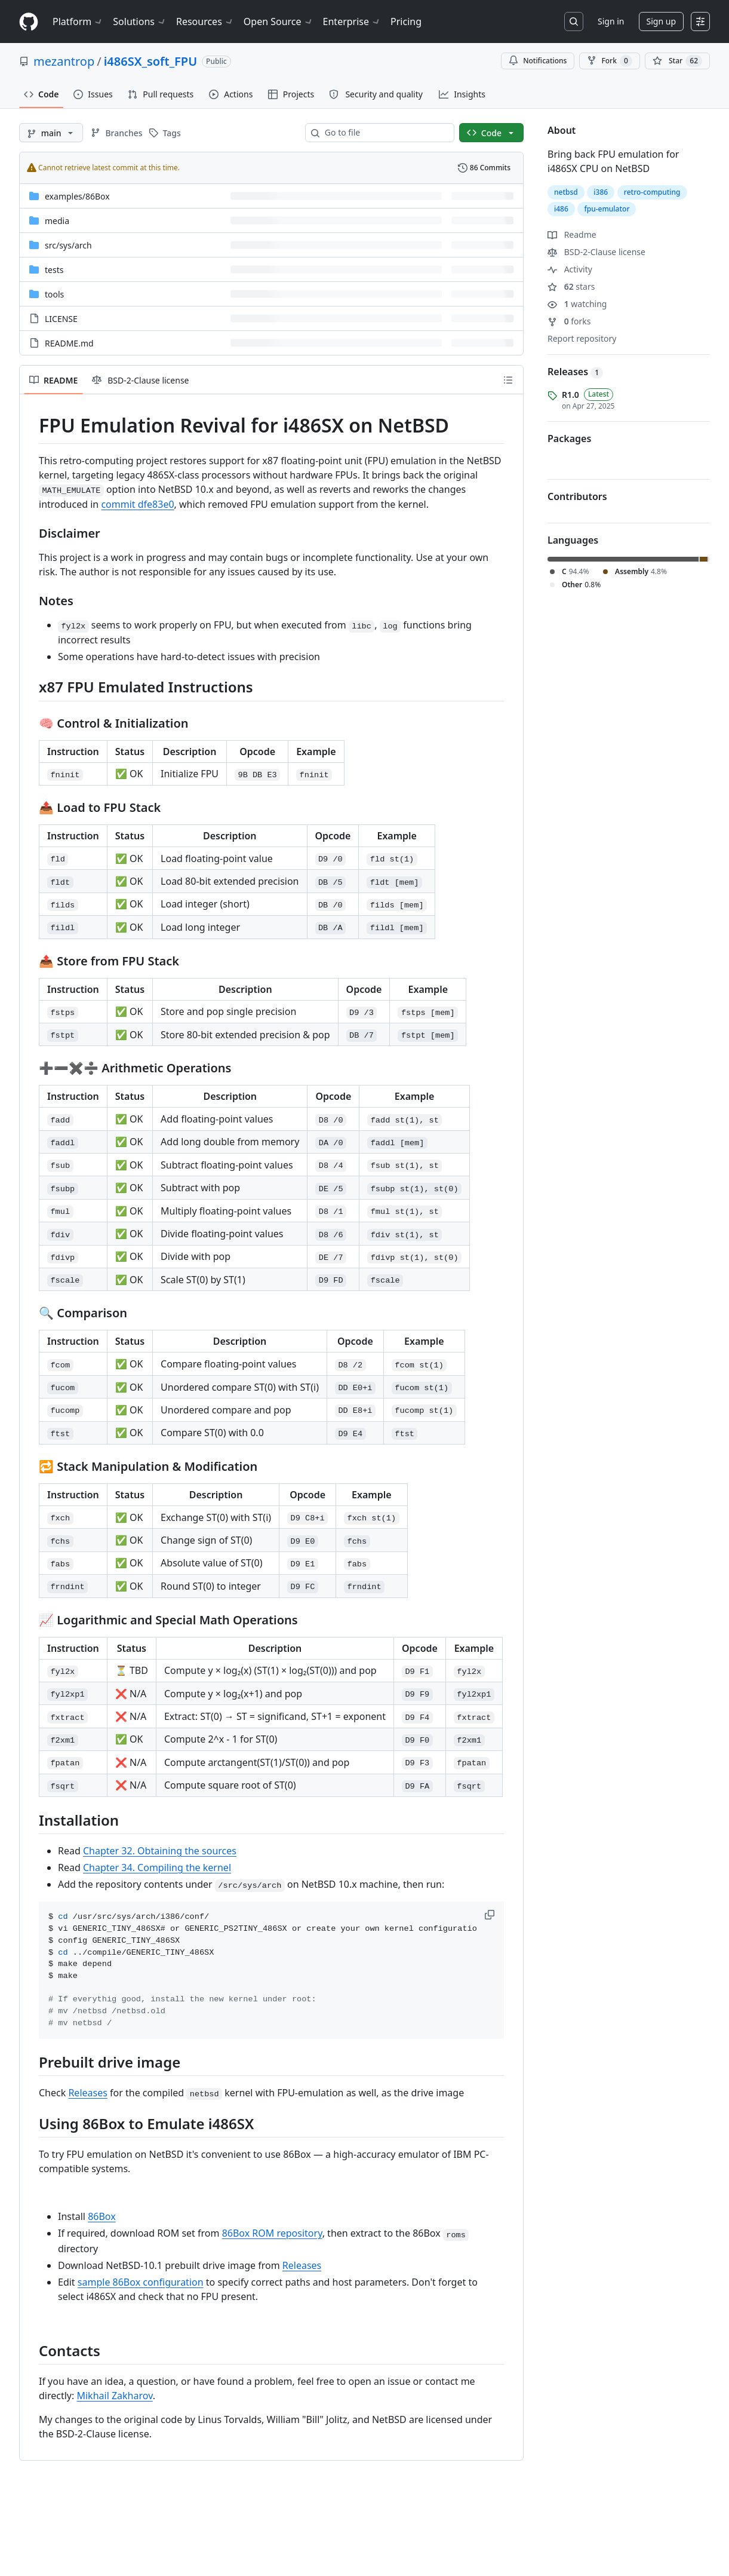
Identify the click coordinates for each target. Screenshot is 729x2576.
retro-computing (652, 192)
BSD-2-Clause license (596, 251)
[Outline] (508, 380)
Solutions (140, 21)
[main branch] (51, 132)
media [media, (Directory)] (57, 220)
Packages (569, 438)
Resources (205, 21)
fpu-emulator (606, 209)
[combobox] (384, 133)
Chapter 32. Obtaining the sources (159, 1850)
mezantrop (63, 61)
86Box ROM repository (272, 2233)
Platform (78, 21)
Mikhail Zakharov (114, 2395)
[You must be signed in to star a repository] (677, 61)
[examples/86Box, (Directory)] (77, 196)
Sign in (611, 21)
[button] (490, 1914)
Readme (571, 234)
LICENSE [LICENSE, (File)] (61, 318)
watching (577, 303)
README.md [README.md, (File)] (69, 343)
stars (571, 286)
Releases (87, 2092)
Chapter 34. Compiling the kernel (157, 1867)
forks (569, 321)
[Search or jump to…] (574, 21)
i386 (600, 192)
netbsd (566, 192)
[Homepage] (28, 22)
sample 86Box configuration (141, 2282)
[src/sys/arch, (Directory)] (68, 245)
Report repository (581, 338)
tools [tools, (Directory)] (54, 294)
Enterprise (352, 21)
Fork (609, 61)
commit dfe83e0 (137, 504)
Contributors (577, 496)
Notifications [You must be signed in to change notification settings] (538, 61)
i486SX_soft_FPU (150, 61)
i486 (561, 209)
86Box (102, 2216)
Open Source (278, 21)
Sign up (661, 21)
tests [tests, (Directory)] (54, 269)
